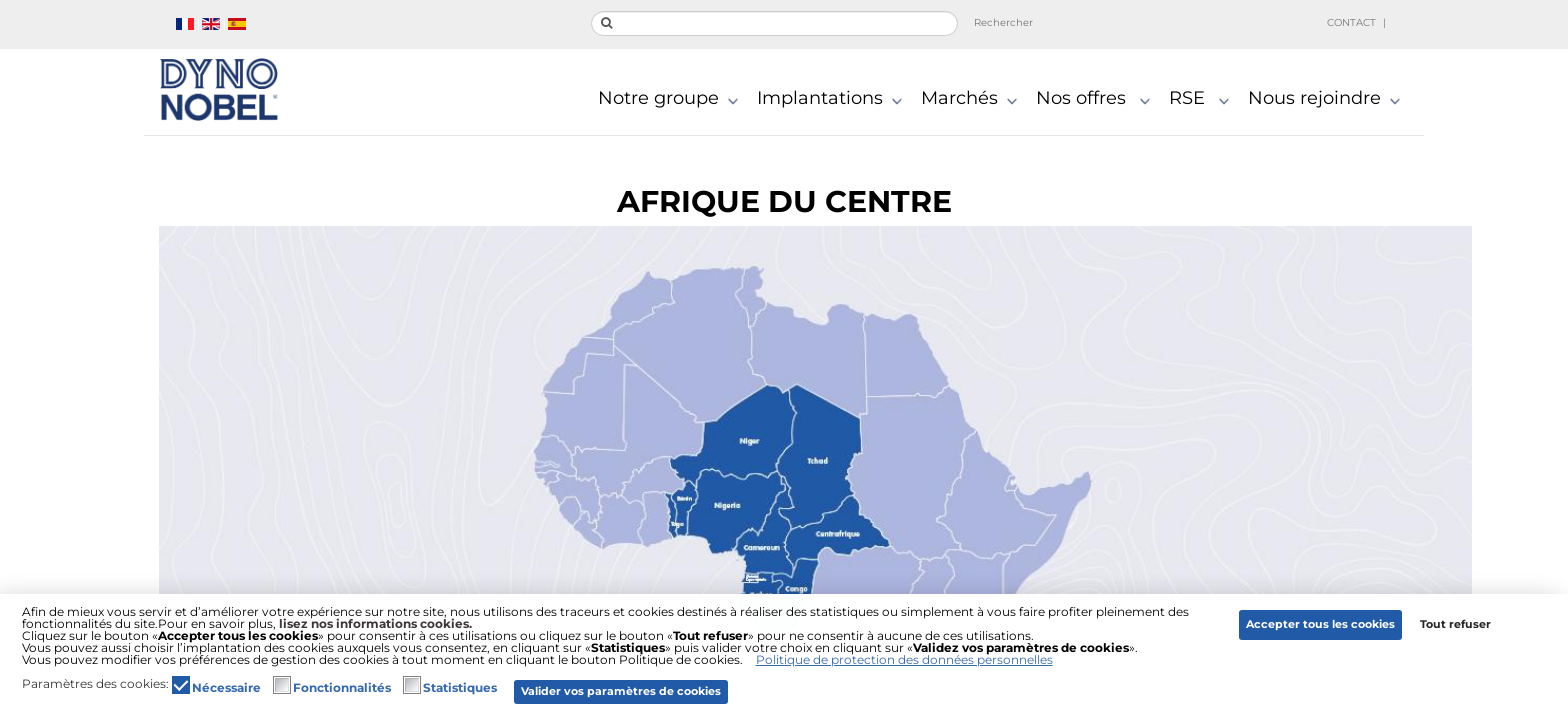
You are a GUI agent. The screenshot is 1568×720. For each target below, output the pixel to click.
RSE (1203, 100)
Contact (1351, 22)
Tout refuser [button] (1455, 624)
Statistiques (460, 688)
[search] (774, 23)
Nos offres (1097, 100)
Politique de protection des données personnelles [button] (904, 659)
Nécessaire (226, 688)
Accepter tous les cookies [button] (1320, 624)
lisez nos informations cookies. (375, 623)
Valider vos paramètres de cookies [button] (621, 691)
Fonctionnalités (342, 688)
